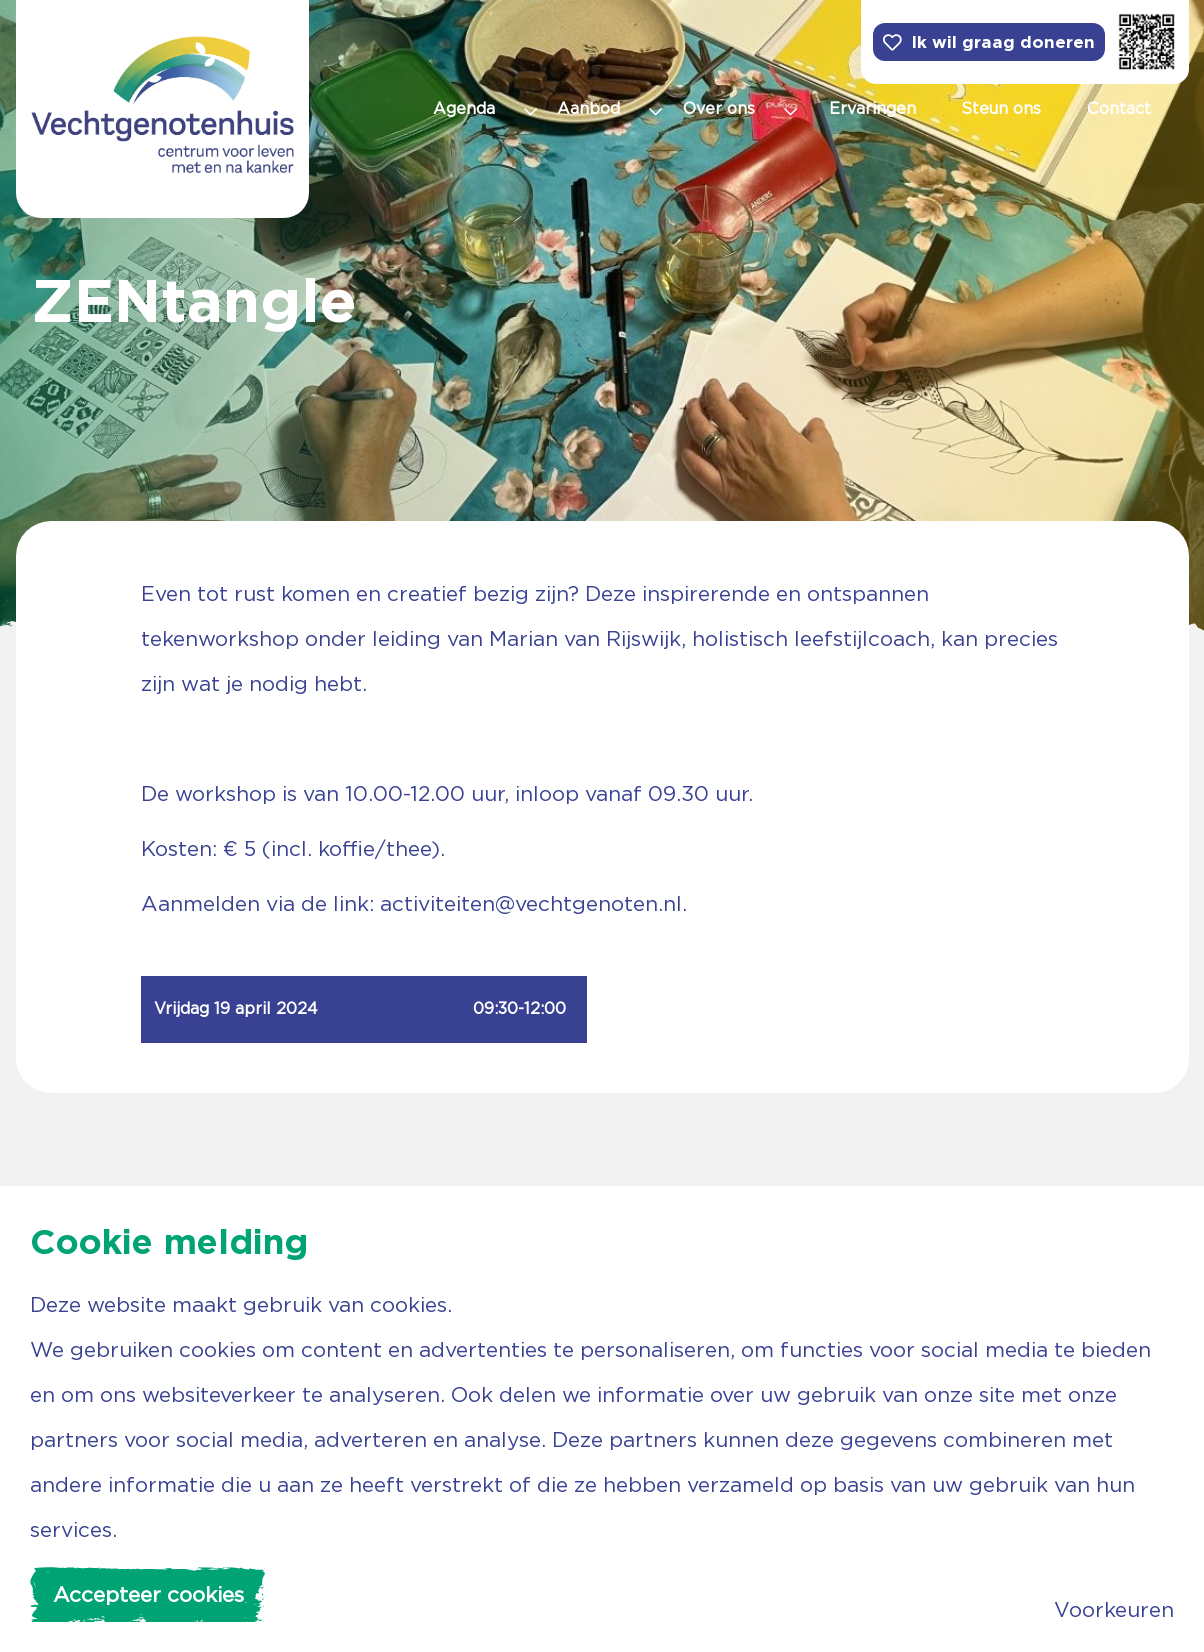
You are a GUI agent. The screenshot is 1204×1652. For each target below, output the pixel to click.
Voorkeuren (1114, 1609)
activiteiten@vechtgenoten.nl (531, 903)
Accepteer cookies (148, 1594)
